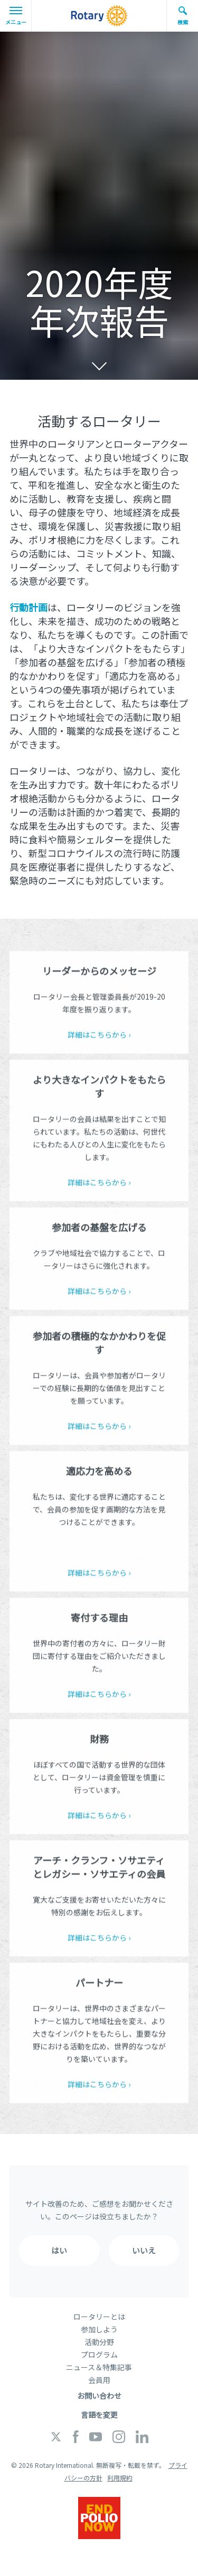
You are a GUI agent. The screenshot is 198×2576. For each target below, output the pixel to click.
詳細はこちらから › (99, 1037)
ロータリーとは (99, 2316)
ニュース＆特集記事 (99, 2367)
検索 (182, 16)
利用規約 (120, 2477)
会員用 (99, 2380)
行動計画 (29, 607)
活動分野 (99, 2342)
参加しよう (99, 2329)
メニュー (15, 16)
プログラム (99, 2354)
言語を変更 (99, 2414)
